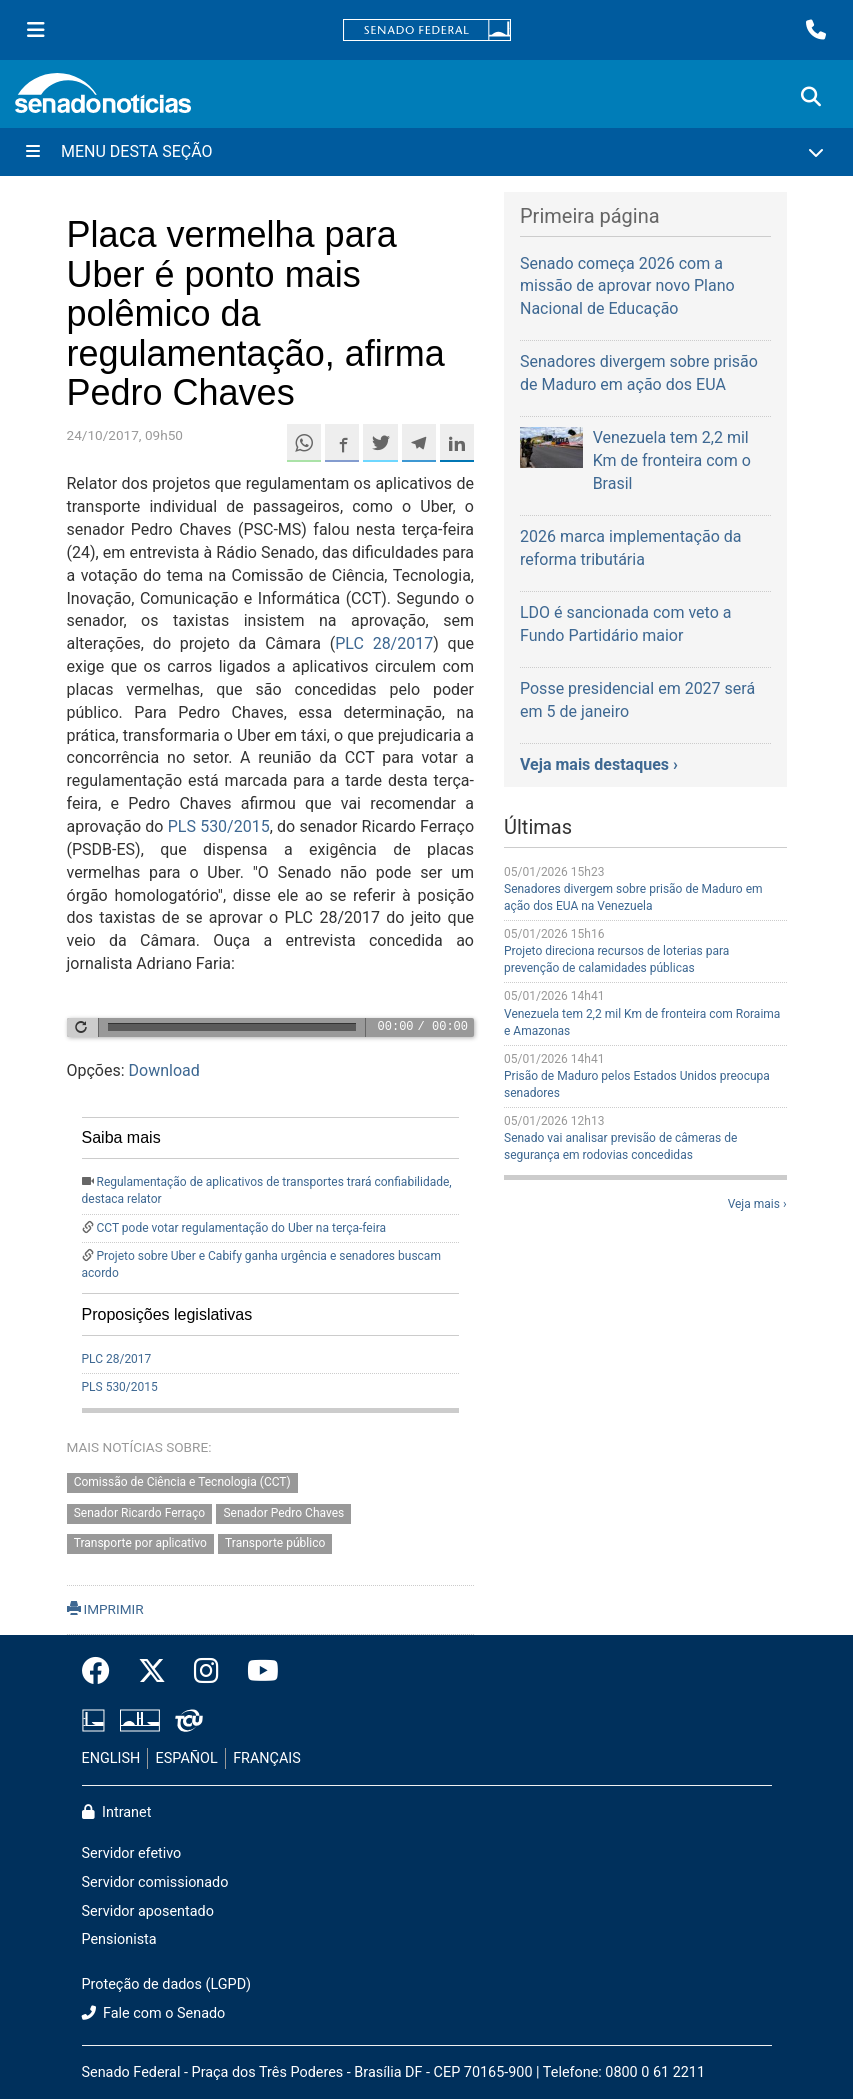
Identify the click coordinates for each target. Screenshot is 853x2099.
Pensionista (119, 1939)
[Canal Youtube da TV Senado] (256, 1672)
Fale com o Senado (154, 2013)
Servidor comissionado (155, 1882)
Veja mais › (757, 1204)
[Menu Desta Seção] (426, 152)
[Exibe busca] (811, 97)
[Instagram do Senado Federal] (206, 1672)
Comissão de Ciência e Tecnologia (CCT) (182, 1482)
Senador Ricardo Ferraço (139, 1513)
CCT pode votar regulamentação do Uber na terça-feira (241, 1228)
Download (164, 1070)
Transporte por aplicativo (140, 1544)
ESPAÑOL (187, 1758)
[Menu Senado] (36, 30)
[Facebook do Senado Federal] (103, 1672)
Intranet (117, 1812)
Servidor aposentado (148, 1911)
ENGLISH (111, 1758)
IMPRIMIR (105, 1609)
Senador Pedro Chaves (283, 1513)
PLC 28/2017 (384, 643)
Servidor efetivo (132, 1853)
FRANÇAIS (267, 1758)
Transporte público (275, 1544)
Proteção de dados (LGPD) (167, 1984)
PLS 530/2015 (219, 826)
